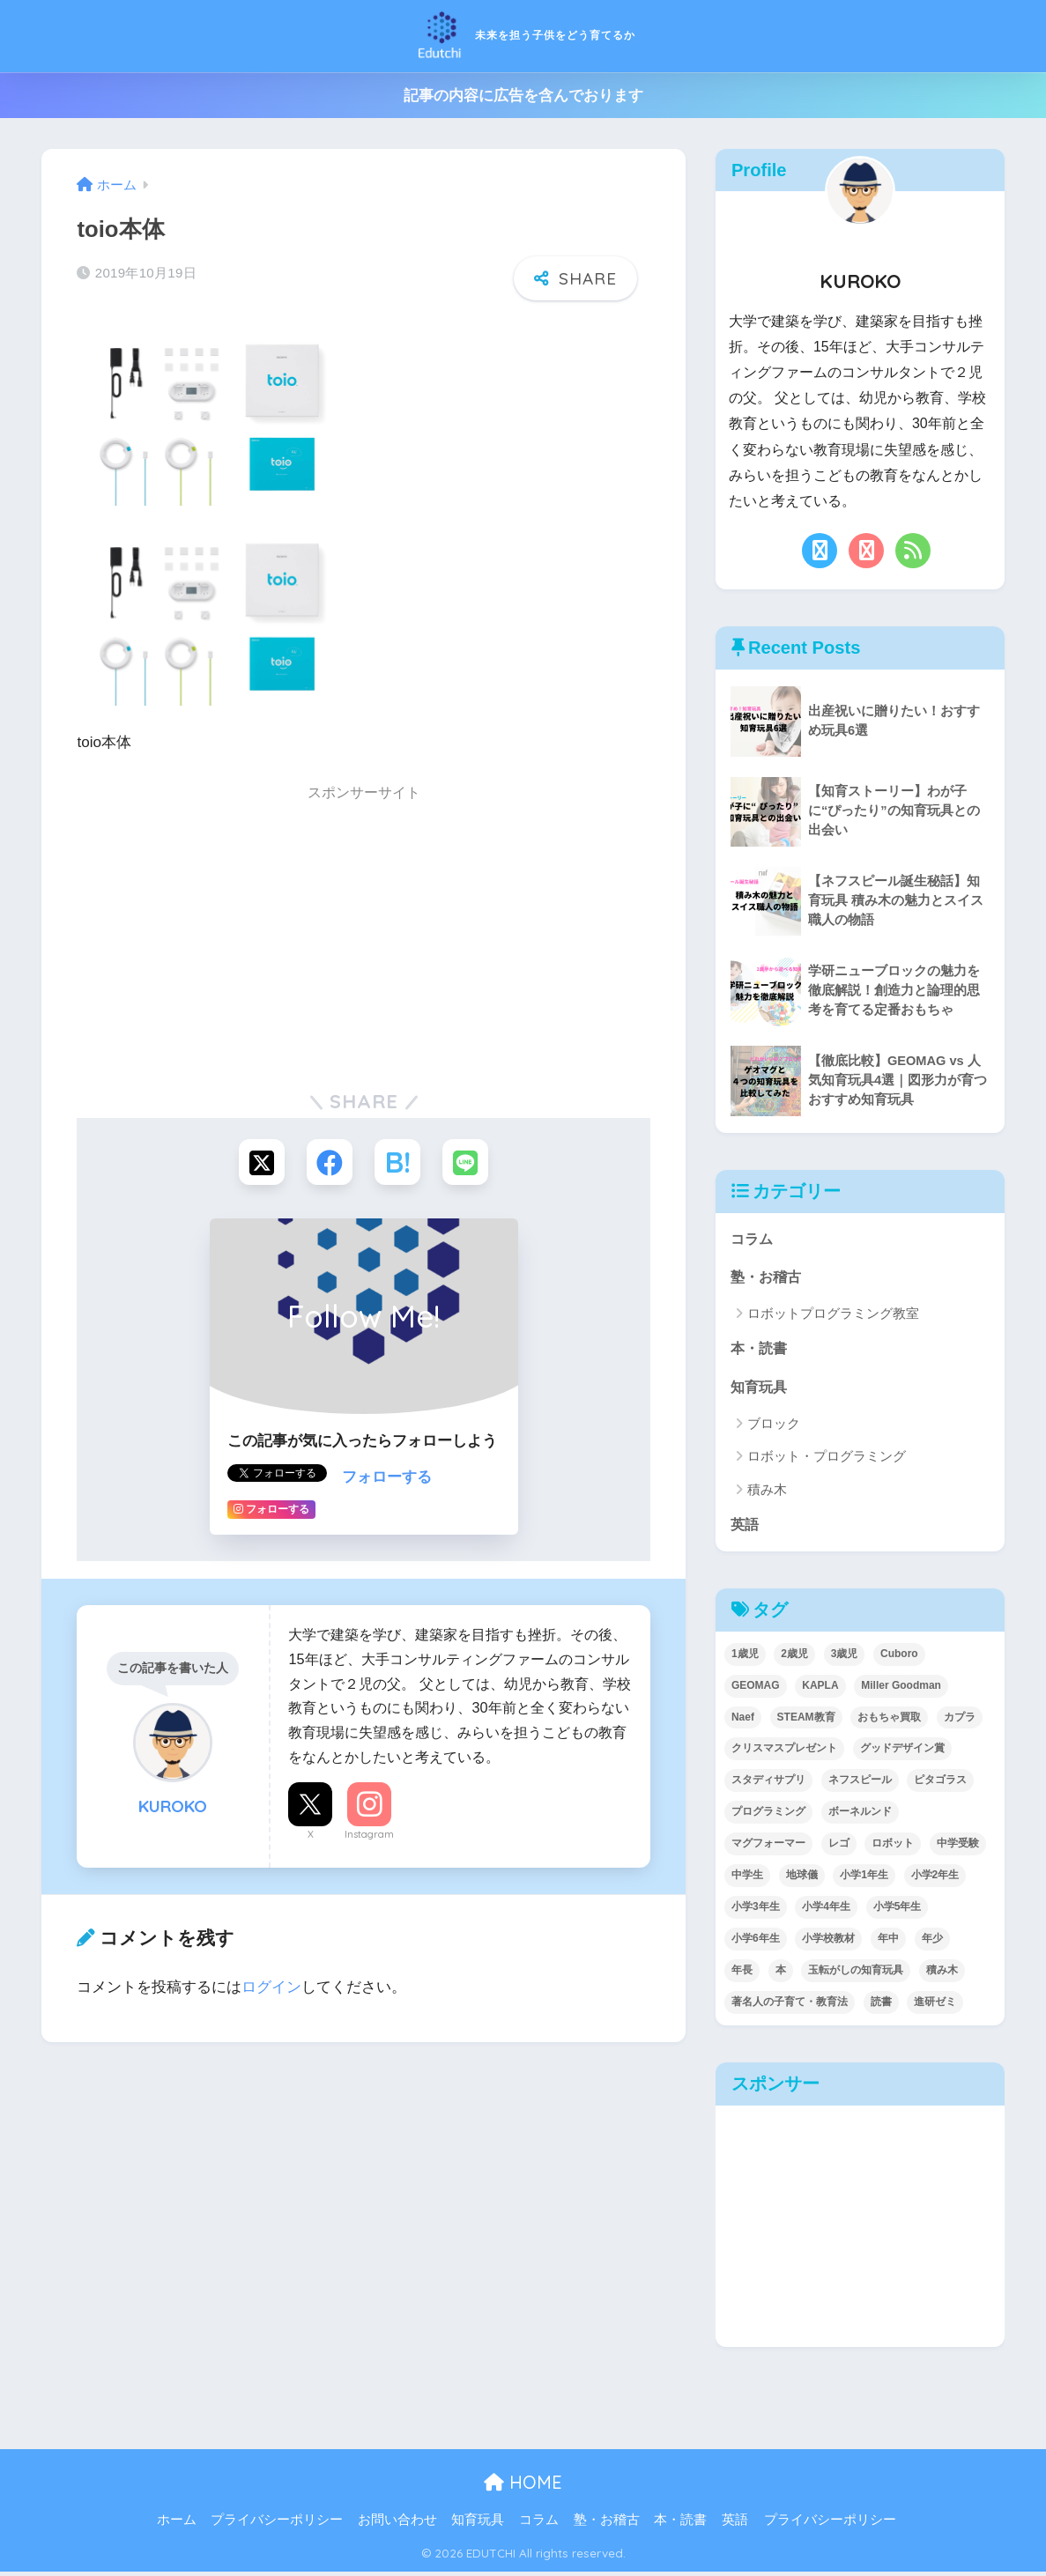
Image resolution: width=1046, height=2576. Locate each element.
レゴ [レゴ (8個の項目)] (838, 1847)
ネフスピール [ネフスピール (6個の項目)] (860, 1784)
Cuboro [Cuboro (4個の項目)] (899, 1658)
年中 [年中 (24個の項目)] (888, 1942)
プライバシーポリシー (277, 2524)
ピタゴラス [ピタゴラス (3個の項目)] (940, 1784)
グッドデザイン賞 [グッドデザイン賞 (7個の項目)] (902, 1752)
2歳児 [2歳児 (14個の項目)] (794, 1658)
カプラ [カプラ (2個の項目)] (960, 1721)
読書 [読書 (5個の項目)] (881, 2006)
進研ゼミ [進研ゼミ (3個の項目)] (935, 2006)
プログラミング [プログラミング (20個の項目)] (768, 1816)
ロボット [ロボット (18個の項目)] (893, 1847)
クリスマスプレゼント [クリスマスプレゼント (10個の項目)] (784, 1752)
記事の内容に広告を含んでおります (523, 95)
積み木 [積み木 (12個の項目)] (942, 1974)
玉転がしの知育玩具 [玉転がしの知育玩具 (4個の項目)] (855, 1974)
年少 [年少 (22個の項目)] (932, 1942)
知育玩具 (760, 1389)
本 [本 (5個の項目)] (780, 1974)
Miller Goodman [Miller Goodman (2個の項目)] (901, 1690)
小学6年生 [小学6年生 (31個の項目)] (755, 1942)
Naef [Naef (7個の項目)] (742, 1721)
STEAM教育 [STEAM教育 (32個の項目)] (806, 1721)
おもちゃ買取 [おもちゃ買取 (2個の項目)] (889, 1721)
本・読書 (760, 1350)
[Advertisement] (364, 933)
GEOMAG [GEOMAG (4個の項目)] (755, 1690)
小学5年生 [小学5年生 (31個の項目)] (897, 1911)
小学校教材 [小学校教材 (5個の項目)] (828, 1942)
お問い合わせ (397, 2524)
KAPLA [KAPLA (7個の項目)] (820, 1690)
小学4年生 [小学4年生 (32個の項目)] (826, 1911)
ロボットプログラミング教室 (833, 1314)
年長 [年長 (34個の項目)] (742, 1974)
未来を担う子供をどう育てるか (523, 34)
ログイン (271, 1986)
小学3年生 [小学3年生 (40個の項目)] (755, 1911)
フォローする (387, 1476)
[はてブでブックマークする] (399, 1160)
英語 (745, 1528)
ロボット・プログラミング (826, 1459)
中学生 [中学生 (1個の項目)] (747, 1879)
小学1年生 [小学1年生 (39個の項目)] (864, 1879)
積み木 (767, 1492)
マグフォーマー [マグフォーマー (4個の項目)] (768, 1847)
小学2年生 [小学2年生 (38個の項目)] (935, 1879)
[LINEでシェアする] (469, 1160)
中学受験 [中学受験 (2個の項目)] (958, 1847)
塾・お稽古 (768, 1277)
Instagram (369, 1833)
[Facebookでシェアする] (328, 1160)
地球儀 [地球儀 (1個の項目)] (802, 1879)
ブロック (773, 1426)
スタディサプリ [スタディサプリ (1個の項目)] (768, 1784)
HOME (523, 2487)
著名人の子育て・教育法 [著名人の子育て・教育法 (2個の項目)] (789, 2006)
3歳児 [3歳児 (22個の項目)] (844, 1658)
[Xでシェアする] (258, 1160)
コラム (753, 1239)
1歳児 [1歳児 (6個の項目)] (745, 1658)
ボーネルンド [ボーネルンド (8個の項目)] (860, 1816)
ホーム (177, 2524)
